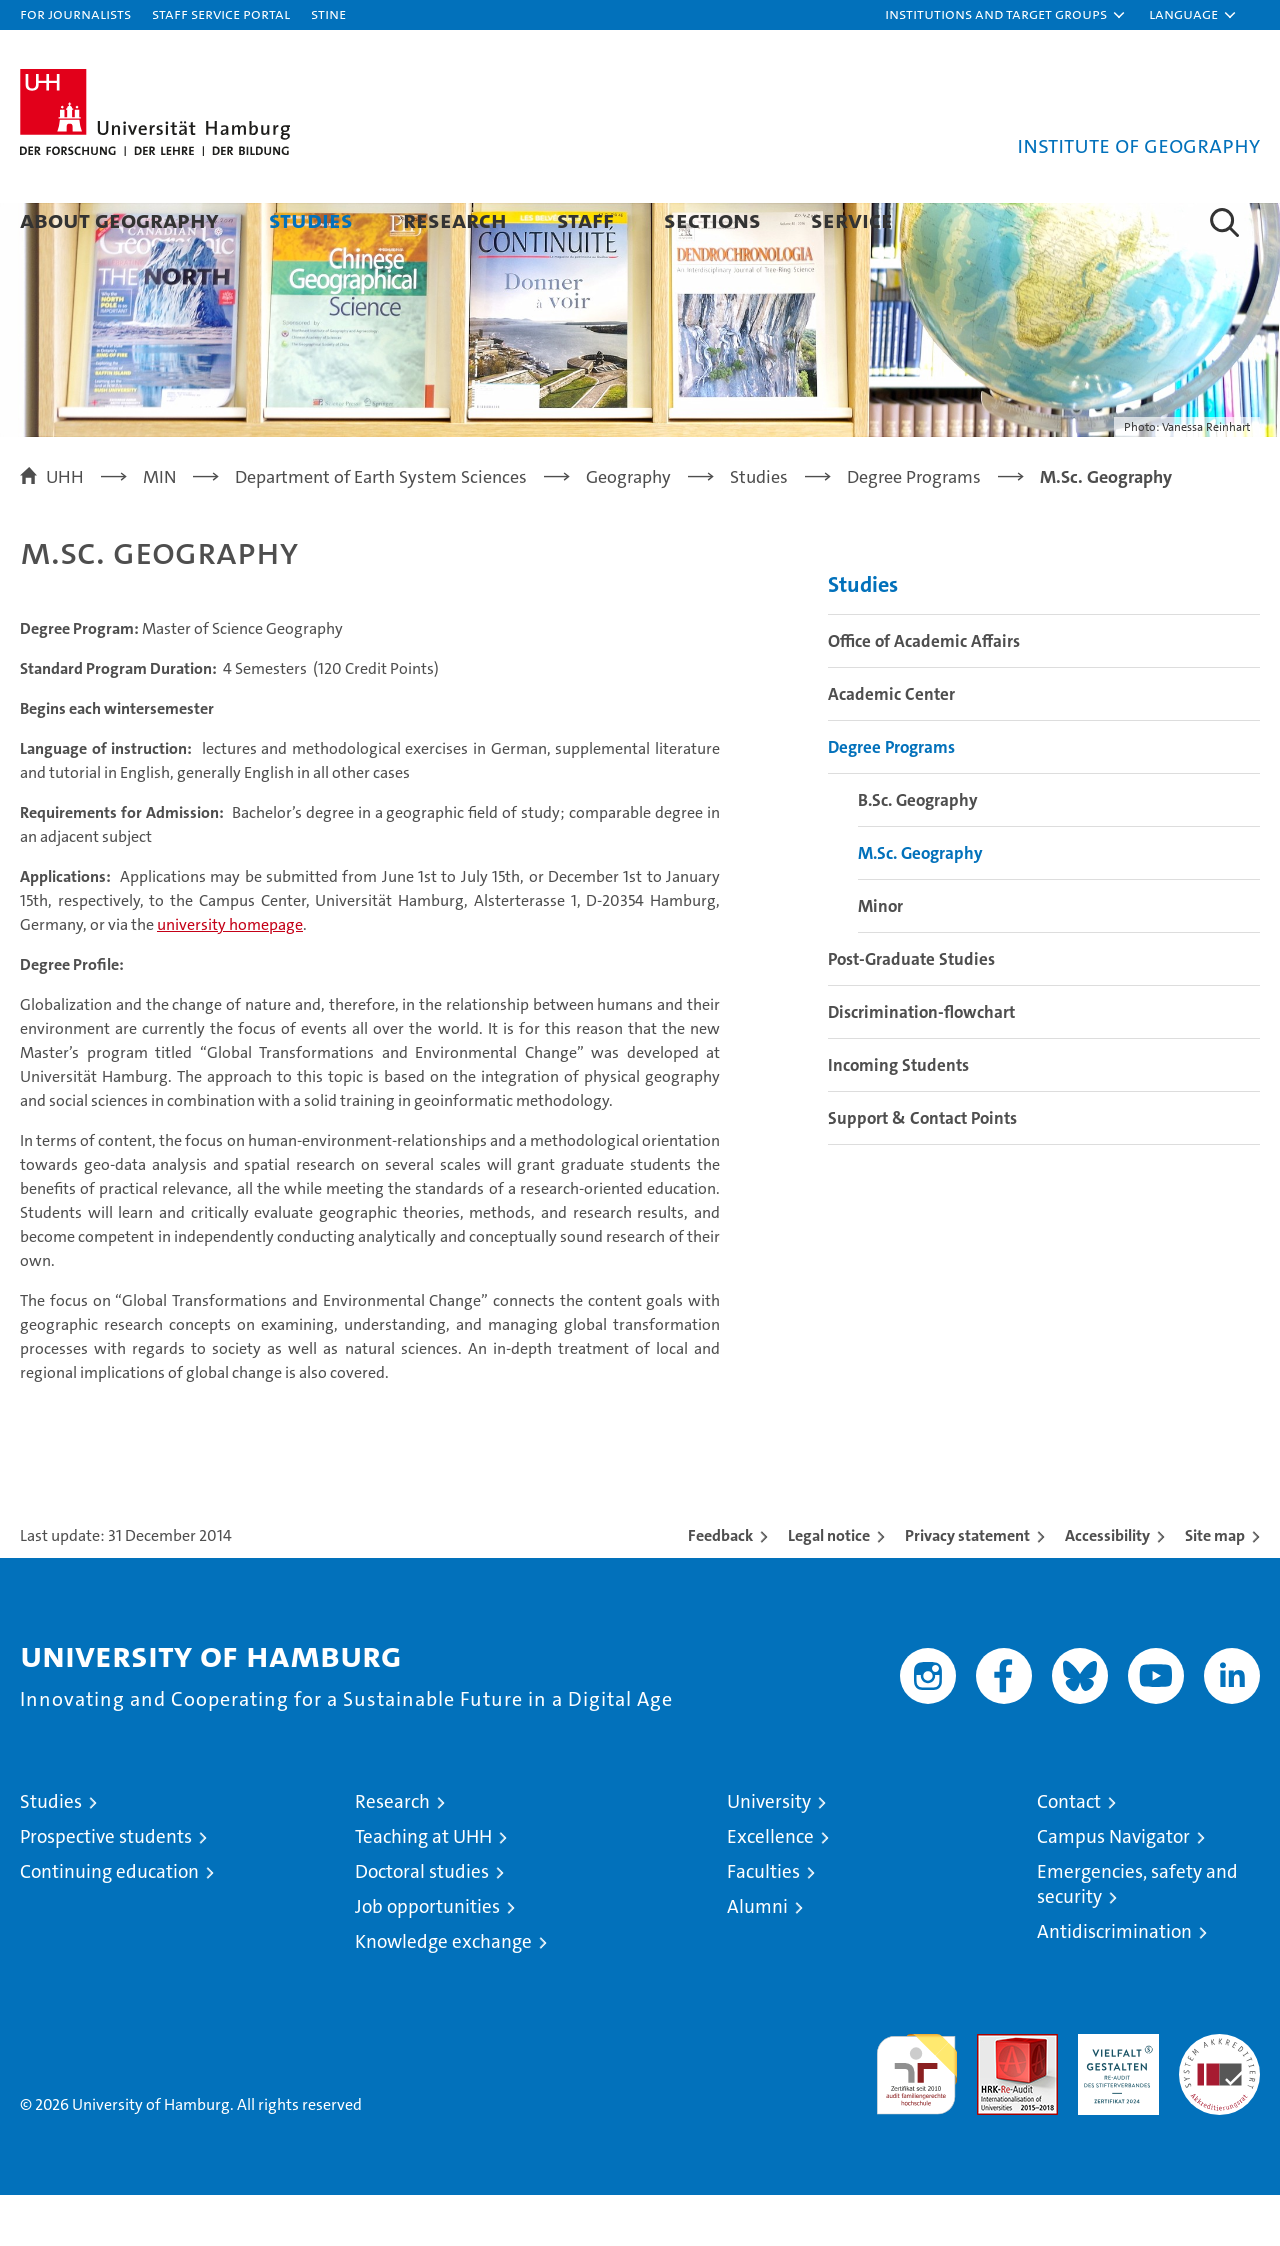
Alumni (757, 1957)
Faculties (763, 1922)
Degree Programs (891, 798)
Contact (1069, 1852)
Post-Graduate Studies (911, 1010)
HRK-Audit (1113, 2095)
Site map (1215, 1586)
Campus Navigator (1113, 1887)
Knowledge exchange (443, 1992)
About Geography (119, 219)
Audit (996, 2095)
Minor (880, 957)
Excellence (770, 1887)
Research (455, 219)
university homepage (230, 975)
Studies (311, 219)
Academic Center (891, 745)
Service (852, 219)
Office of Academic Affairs (924, 692)
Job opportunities (427, 1957)
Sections (712, 219)
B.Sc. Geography (918, 851)
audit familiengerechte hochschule (916, 2116)
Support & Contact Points (922, 1169)
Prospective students (106, 1887)
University (769, 1852)
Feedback (720, 1586)
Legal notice (829, 1586)
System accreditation (1219, 2106)
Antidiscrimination (1114, 1982)
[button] (1006, 15)
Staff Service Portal (221, 13)
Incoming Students (898, 1116)
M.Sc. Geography (920, 904)
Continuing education (109, 1922)
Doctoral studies (422, 1922)
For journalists (75, 13)
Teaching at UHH (423, 1887)
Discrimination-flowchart (921, 1063)
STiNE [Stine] (328, 13)
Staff (585, 219)
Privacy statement (967, 1586)
